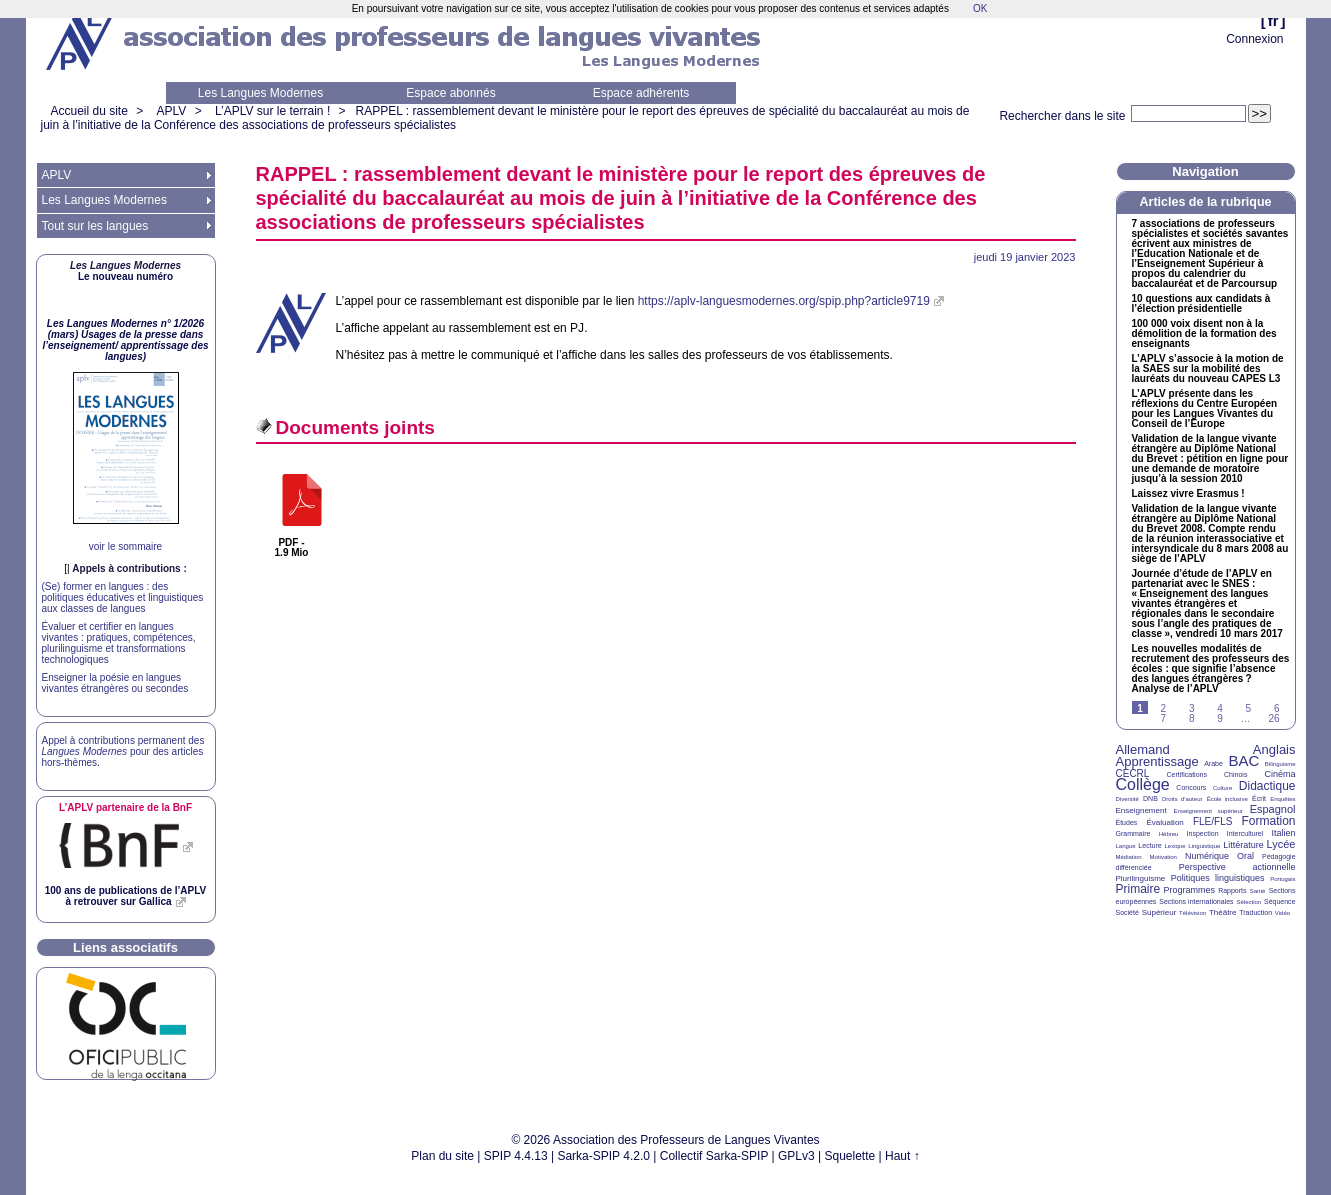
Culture (1222, 788)
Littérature (1243, 845)
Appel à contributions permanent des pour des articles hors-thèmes (123, 751)
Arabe (1213, 763)
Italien (1284, 833)
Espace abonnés (450, 93)
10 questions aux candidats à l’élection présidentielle (1201, 304)
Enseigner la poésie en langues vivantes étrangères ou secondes (115, 683)
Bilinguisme (1280, 764)
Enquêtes (1282, 799)
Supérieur (1159, 912)
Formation (1269, 821)
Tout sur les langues (95, 226)
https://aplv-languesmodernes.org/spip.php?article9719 (784, 301)
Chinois (1235, 774)
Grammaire (1133, 833)
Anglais (1274, 749)
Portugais (1282, 879)
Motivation (1163, 857)
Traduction (1255, 912)
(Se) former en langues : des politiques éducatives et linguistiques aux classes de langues (123, 597)
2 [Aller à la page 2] (1164, 708)
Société (1127, 912)
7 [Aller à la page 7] (1164, 718)
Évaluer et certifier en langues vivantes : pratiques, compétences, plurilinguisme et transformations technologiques (119, 643)
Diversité (1127, 799)
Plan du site (442, 1156)
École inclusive (1227, 799)
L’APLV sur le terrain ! (272, 111)
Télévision (1192, 913)
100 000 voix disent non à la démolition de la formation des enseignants (1204, 334)
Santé (1258, 891)
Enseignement (1141, 810)
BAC (1243, 760)
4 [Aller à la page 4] (1220, 708)
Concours (1191, 787)
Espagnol (1273, 809)
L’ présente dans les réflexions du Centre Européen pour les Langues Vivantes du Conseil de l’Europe (1205, 409)
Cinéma (1280, 774)
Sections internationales (1196, 901)
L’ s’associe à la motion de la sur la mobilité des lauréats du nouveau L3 (1208, 369)
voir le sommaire (125, 546)
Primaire (1138, 889)
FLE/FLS (1212, 821)
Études (1127, 822)
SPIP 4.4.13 (516, 1156)
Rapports (1232, 890)
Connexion (1254, 39)
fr (1273, 20)
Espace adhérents (641, 93)
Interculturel (1245, 833)
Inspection (1203, 833)
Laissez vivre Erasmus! (1188, 494)
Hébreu (1169, 834)
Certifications (1187, 774)
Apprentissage (1157, 761)
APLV (172, 111)
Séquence (1280, 901)
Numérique (1207, 856)
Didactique (1267, 786)
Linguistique (1204, 846)
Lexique (1175, 846)
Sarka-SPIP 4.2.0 (603, 1156)
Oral (1245, 856)
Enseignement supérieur (1208, 811)
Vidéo (1282, 913)
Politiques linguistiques (1218, 878)
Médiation (1129, 857)
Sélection (1248, 902)
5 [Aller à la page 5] (1249, 708)
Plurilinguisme (1141, 878)
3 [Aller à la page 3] (1192, 708)
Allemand (1143, 749)
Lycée (1281, 844)
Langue (1126, 846)
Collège (1143, 784)
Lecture (1149, 845)
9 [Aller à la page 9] (1220, 718)
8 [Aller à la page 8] (1192, 718)
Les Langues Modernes (260, 93)
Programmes (1189, 890)
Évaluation (1164, 822)
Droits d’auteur (1182, 799)
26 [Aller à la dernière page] (1273, 718)
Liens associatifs (125, 947)
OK (980, 8)
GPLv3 (796, 1156)
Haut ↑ (902, 1156)
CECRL (1133, 773)
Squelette (850, 1156)
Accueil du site (89, 111)
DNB (1150, 798)
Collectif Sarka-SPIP (714, 1156)
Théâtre (1223, 912)
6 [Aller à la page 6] (1277, 708)
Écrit (1259, 798)
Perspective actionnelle (1237, 867)
